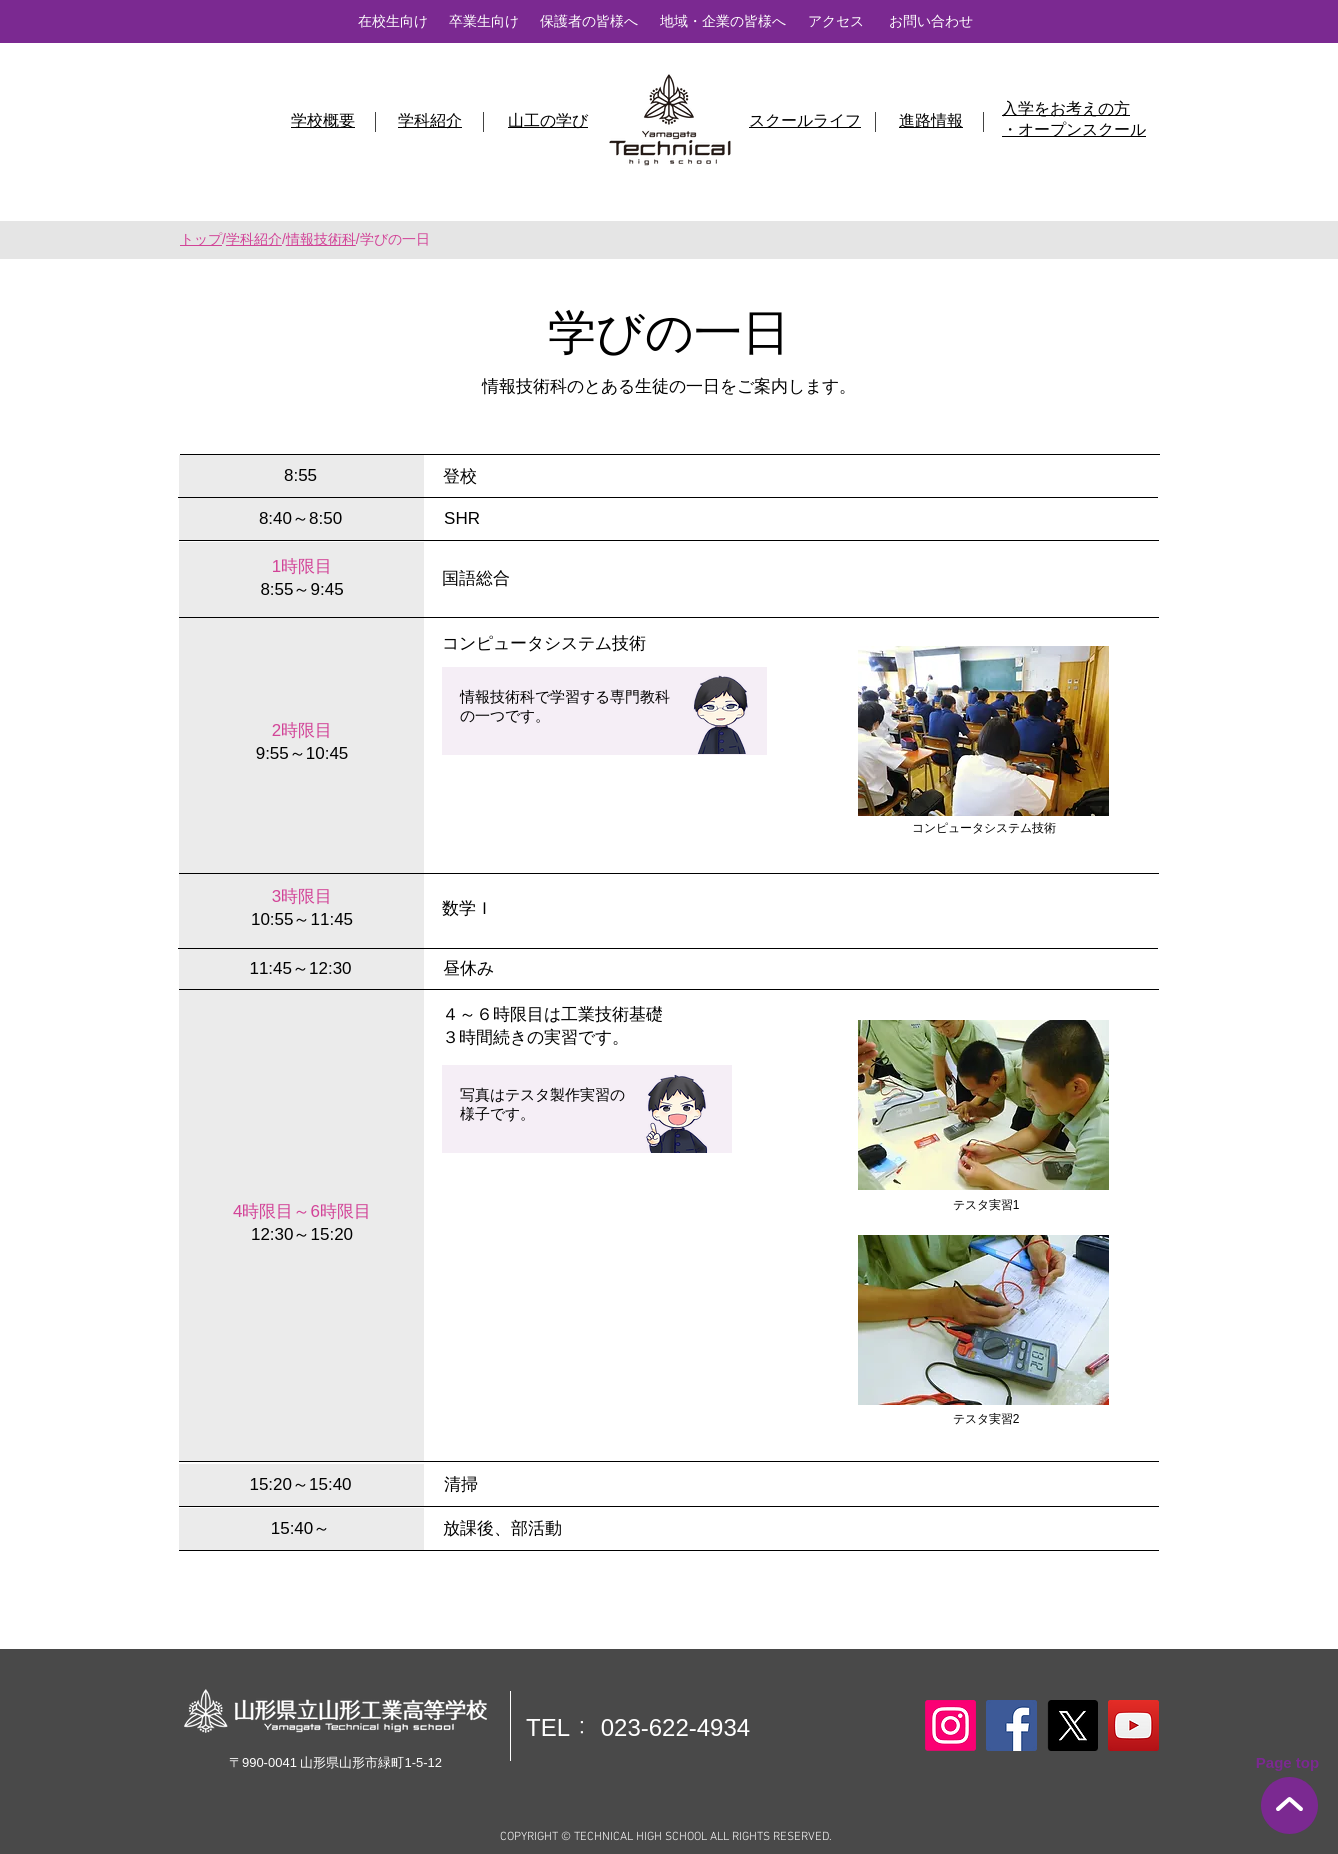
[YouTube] (1133, 1725)
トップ (201, 239)
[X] (1072, 1725)
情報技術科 (321, 239)
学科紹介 (254, 239)
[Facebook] (1011, 1725)
